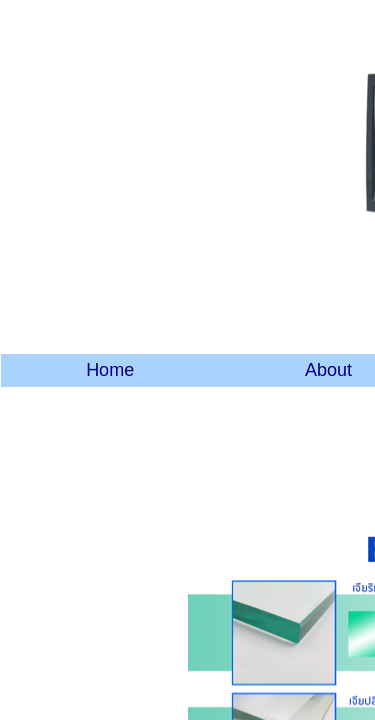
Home (110, 370)
